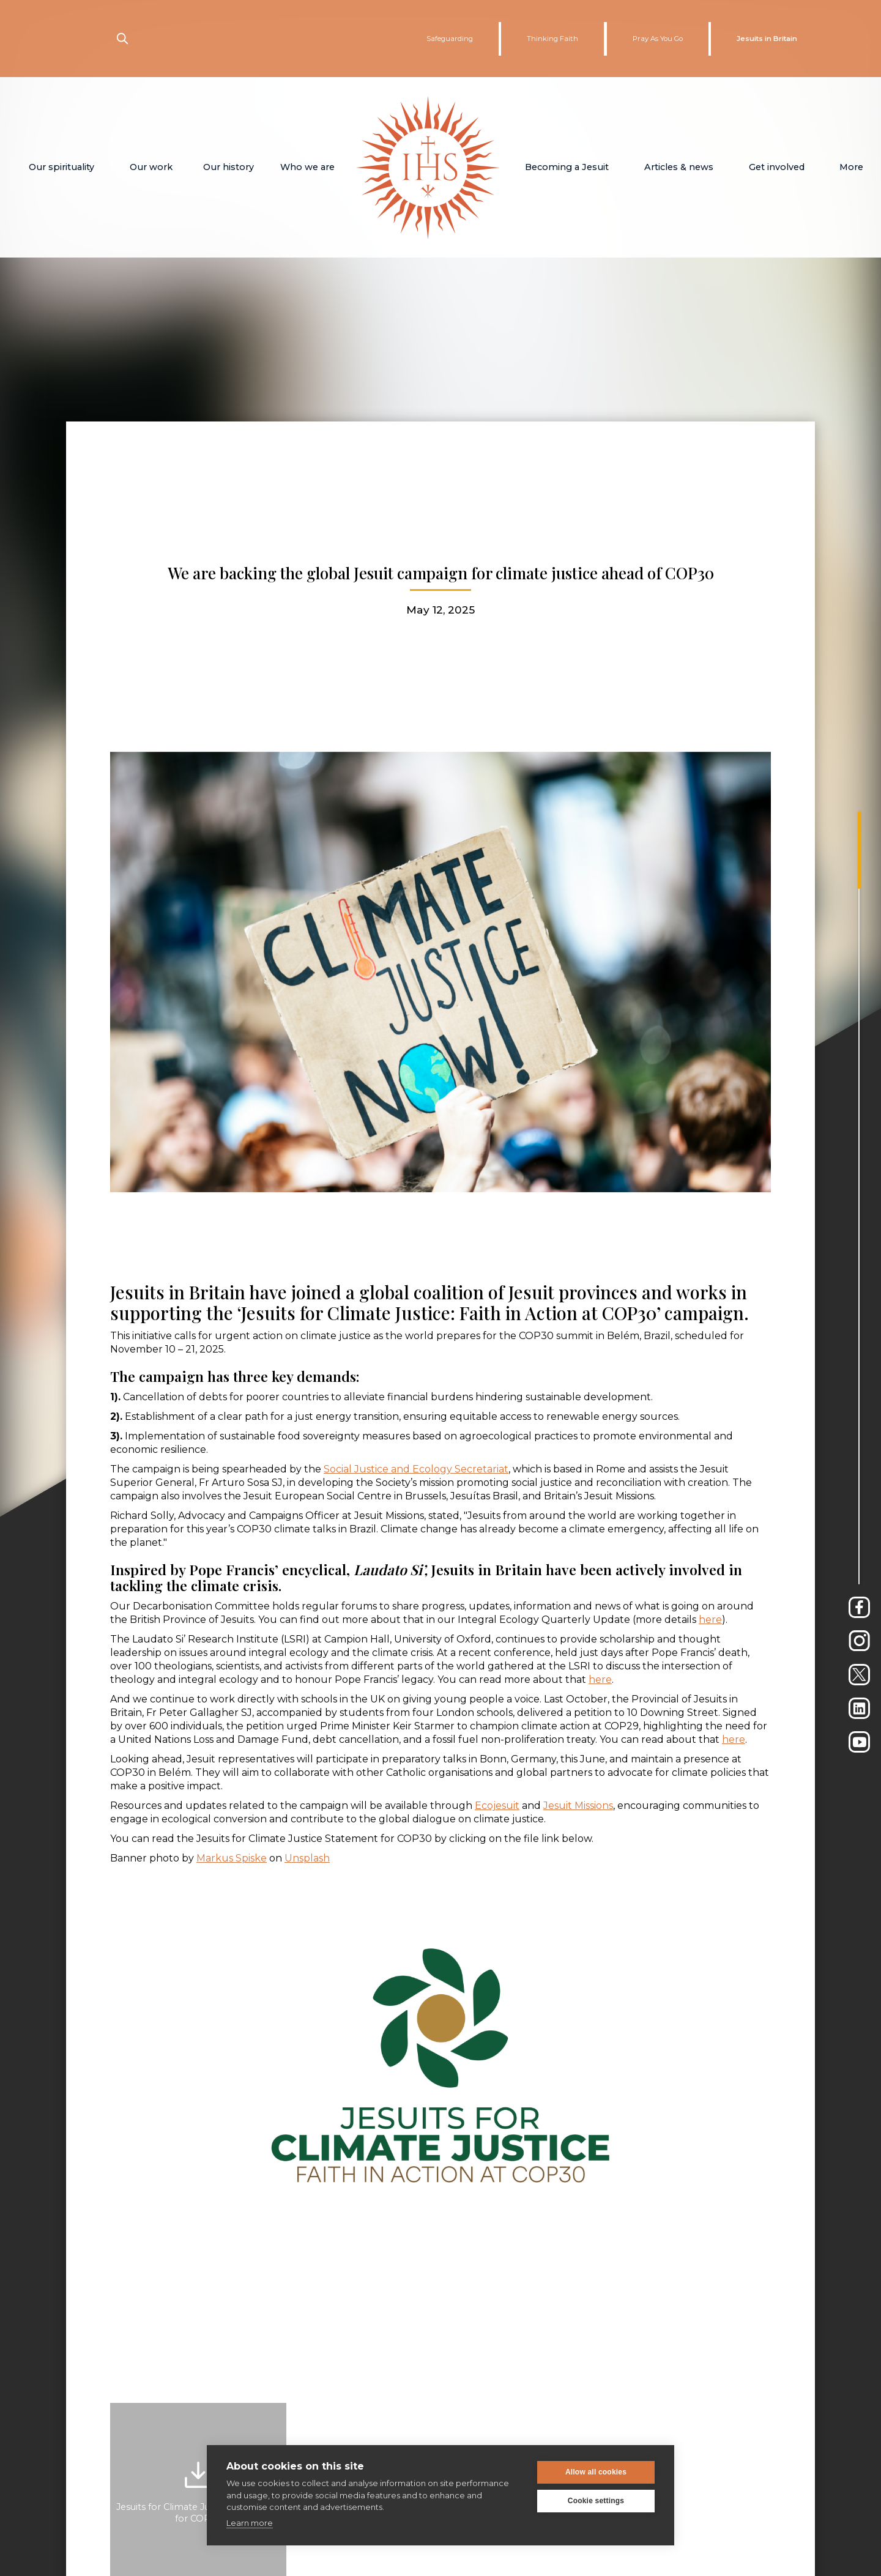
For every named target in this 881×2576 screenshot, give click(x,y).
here (710, 1619)
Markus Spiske (231, 1858)
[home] (428, 167)
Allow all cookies (595, 2472)
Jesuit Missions (578, 1805)
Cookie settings (596, 2500)
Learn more (249, 2523)
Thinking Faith (552, 38)
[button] (61, 167)
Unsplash (307, 1858)
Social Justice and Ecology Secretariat (416, 1469)
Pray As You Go (658, 38)
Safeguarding (449, 38)
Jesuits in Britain (767, 38)
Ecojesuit (497, 1805)
